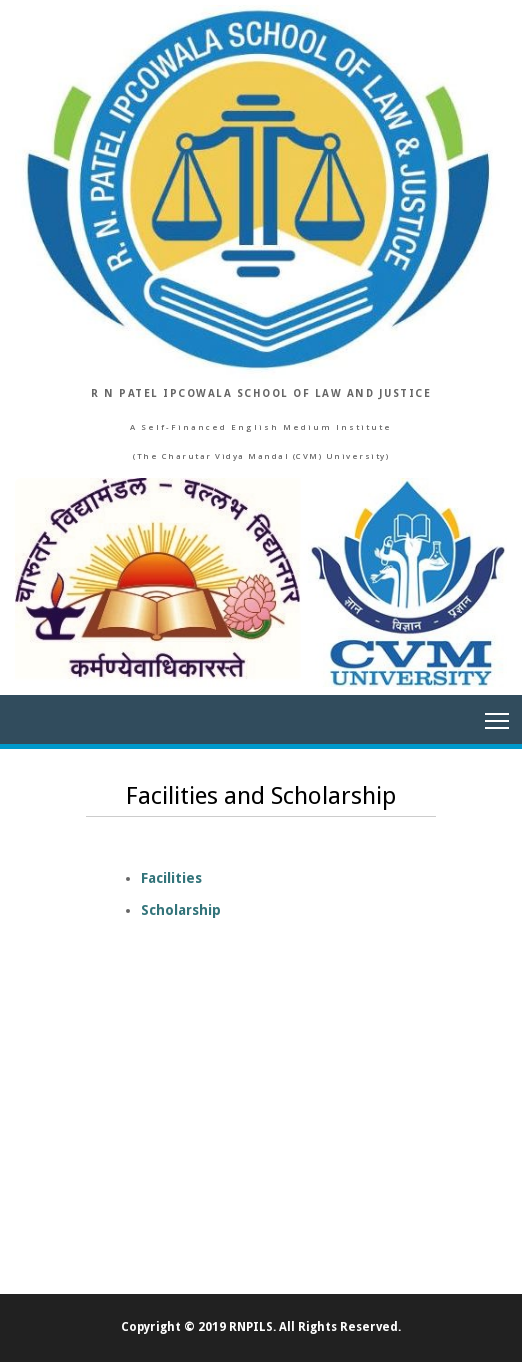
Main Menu (498, 715)
